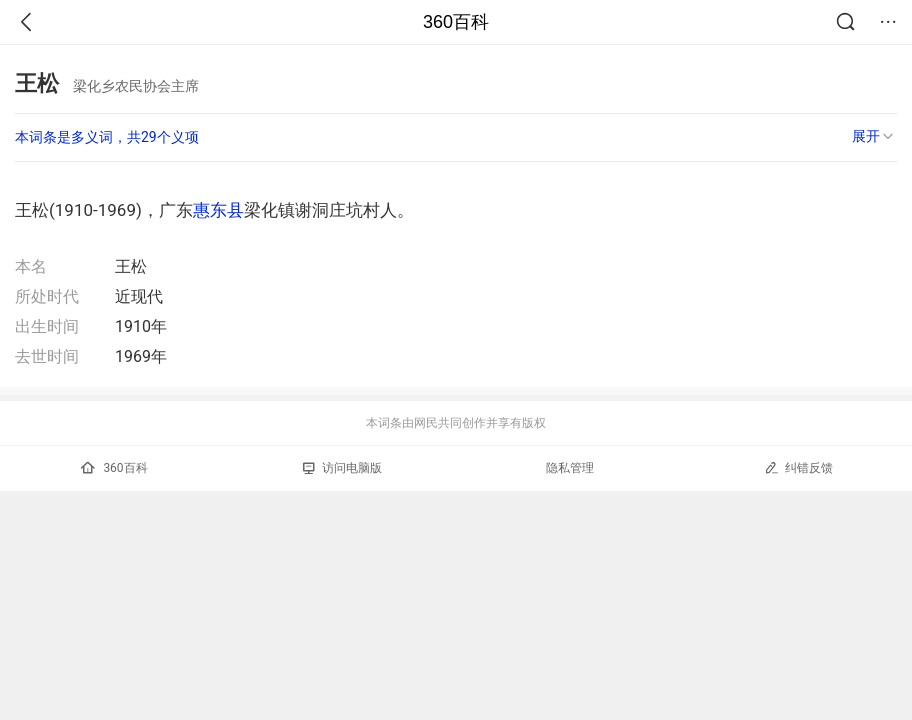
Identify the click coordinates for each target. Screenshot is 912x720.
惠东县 (218, 210)
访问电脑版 (342, 468)
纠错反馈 (798, 467)
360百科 (456, 22)
